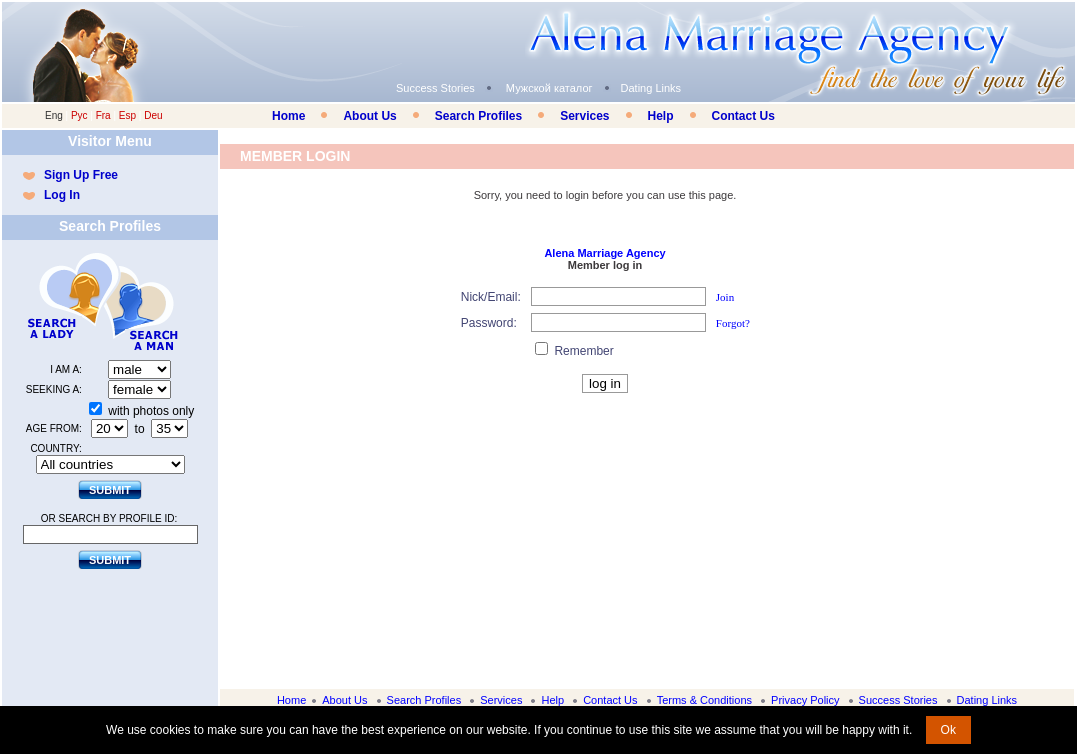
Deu (153, 115)
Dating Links (651, 88)
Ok (948, 730)
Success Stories (435, 88)
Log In (62, 195)
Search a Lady (64, 302)
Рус (79, 115)
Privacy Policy (805, 700)
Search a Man (149, 302)
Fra (103, 115)
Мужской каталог (549, 88)
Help (661, 116)
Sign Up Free (81, 175)
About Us (369, 116)
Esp (127, 115)
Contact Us (743, 116)
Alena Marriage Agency (604, 253)
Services (584, 116)
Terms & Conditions (704, 700)
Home (288, 116)
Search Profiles (478, 116)
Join (725, 297)
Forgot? (733, 323)
